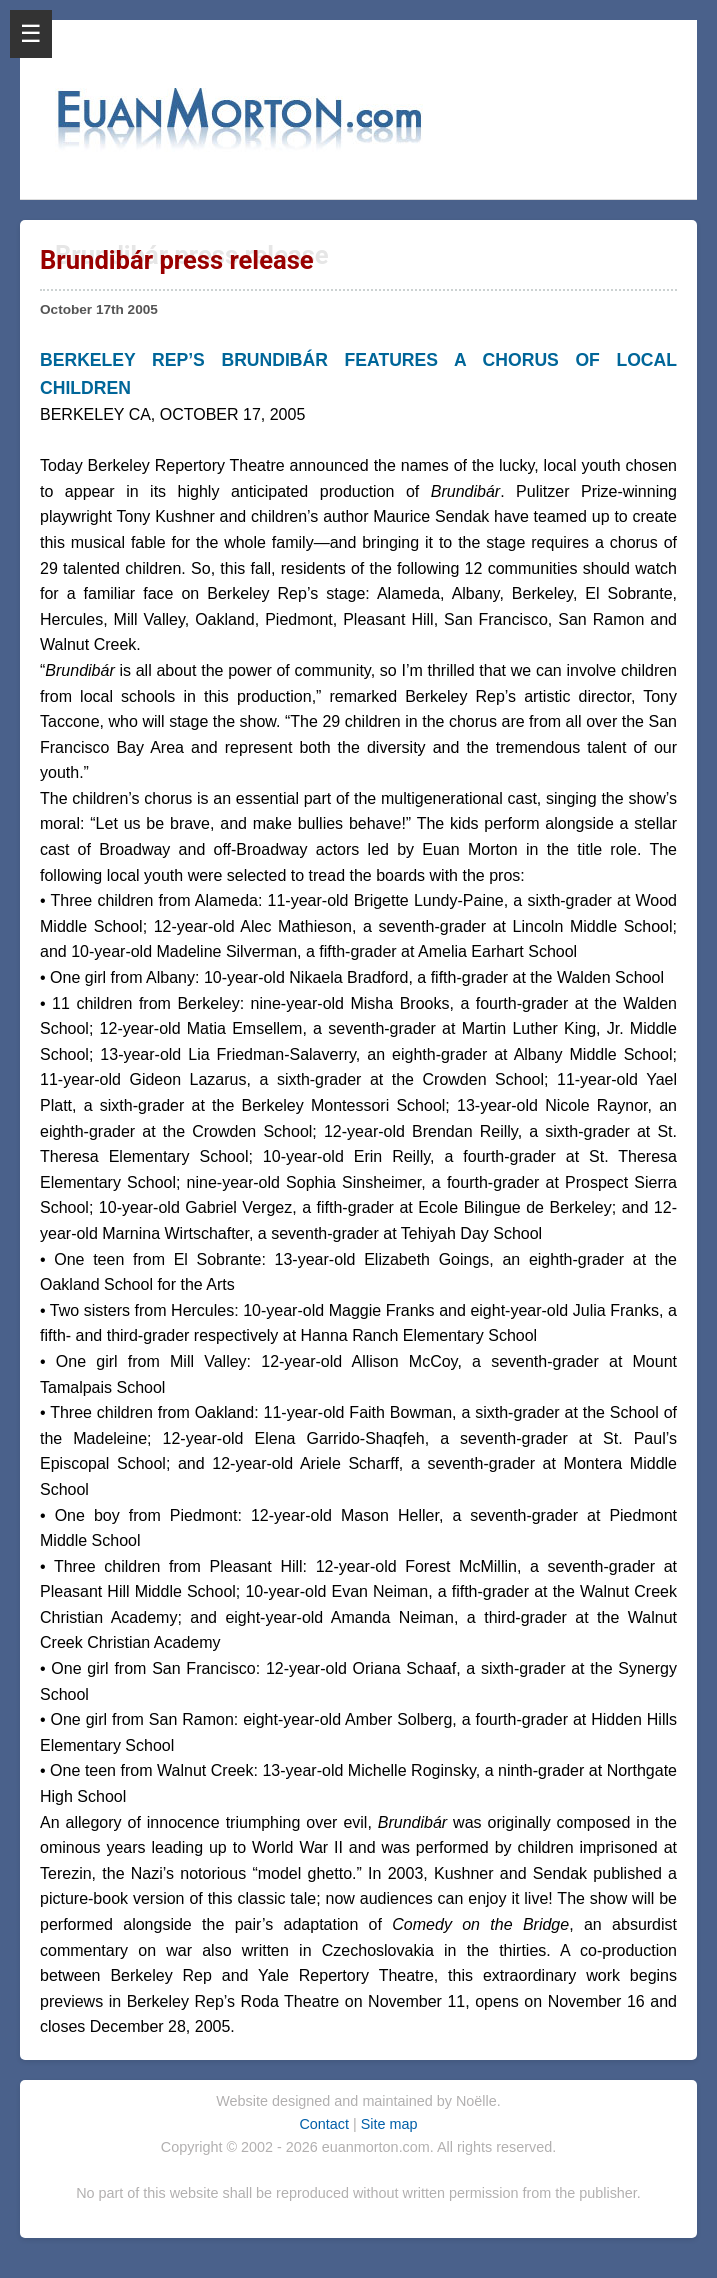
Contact (326, 2124)
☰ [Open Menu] (31, 33)
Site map (389, 2124)
